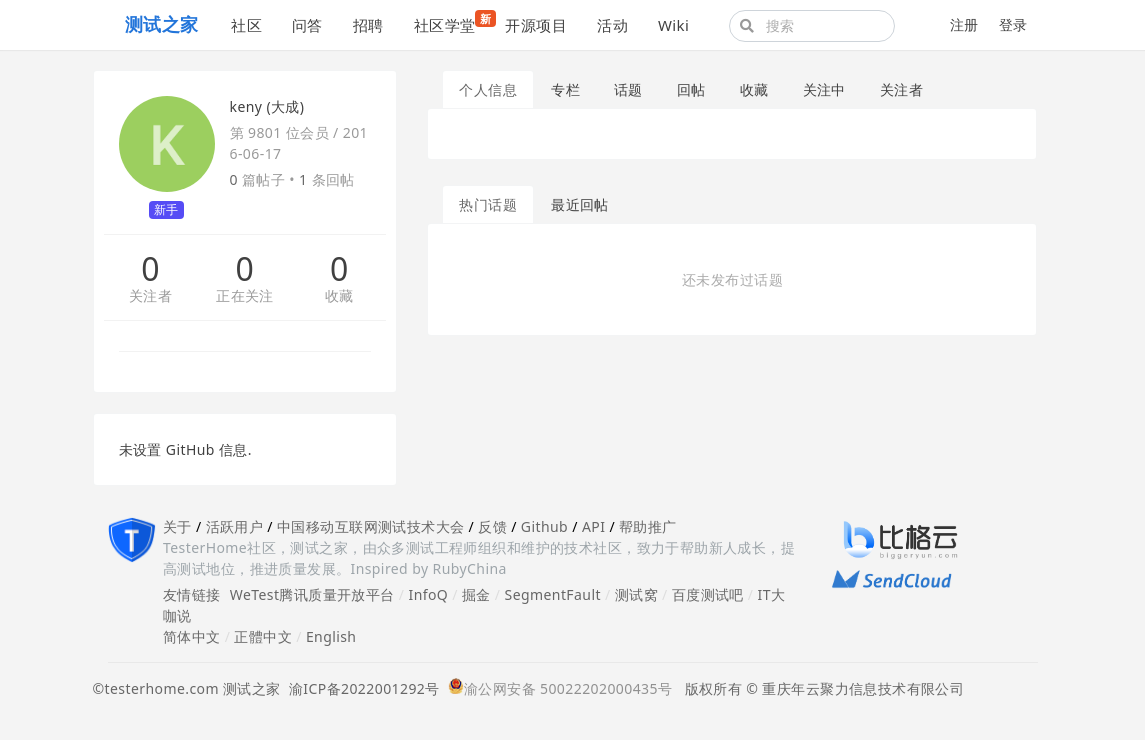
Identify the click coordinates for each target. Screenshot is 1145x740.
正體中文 (263, 636)
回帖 (691, 89)
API (593, 526)
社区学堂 (452, 22)
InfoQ (428, 594)
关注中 (824, 89)
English (331, 636)
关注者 (150, 296)
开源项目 (536, 25)
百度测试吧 (708, 594)
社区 (246, 25)
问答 (307, 25)
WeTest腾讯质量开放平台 (312, 594)
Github (544, 526)
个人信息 (488, 89)
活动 (612, 25)
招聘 (368, 25)
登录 (1013, 24)
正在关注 (245, 296)
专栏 (565, 89)
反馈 (492, 526)
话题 (628, 89)
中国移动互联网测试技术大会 (370, 526)
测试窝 (636, 594)
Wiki (673, 25)
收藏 (339, 296)
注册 (964, 24)
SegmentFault (553, 594)
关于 (177, 526)
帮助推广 (648, 526)
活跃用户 (235, 526)
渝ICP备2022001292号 (360, 688)
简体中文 (192, 636)
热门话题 (488, 204)
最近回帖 (580, 204)
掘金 (476, 594)
